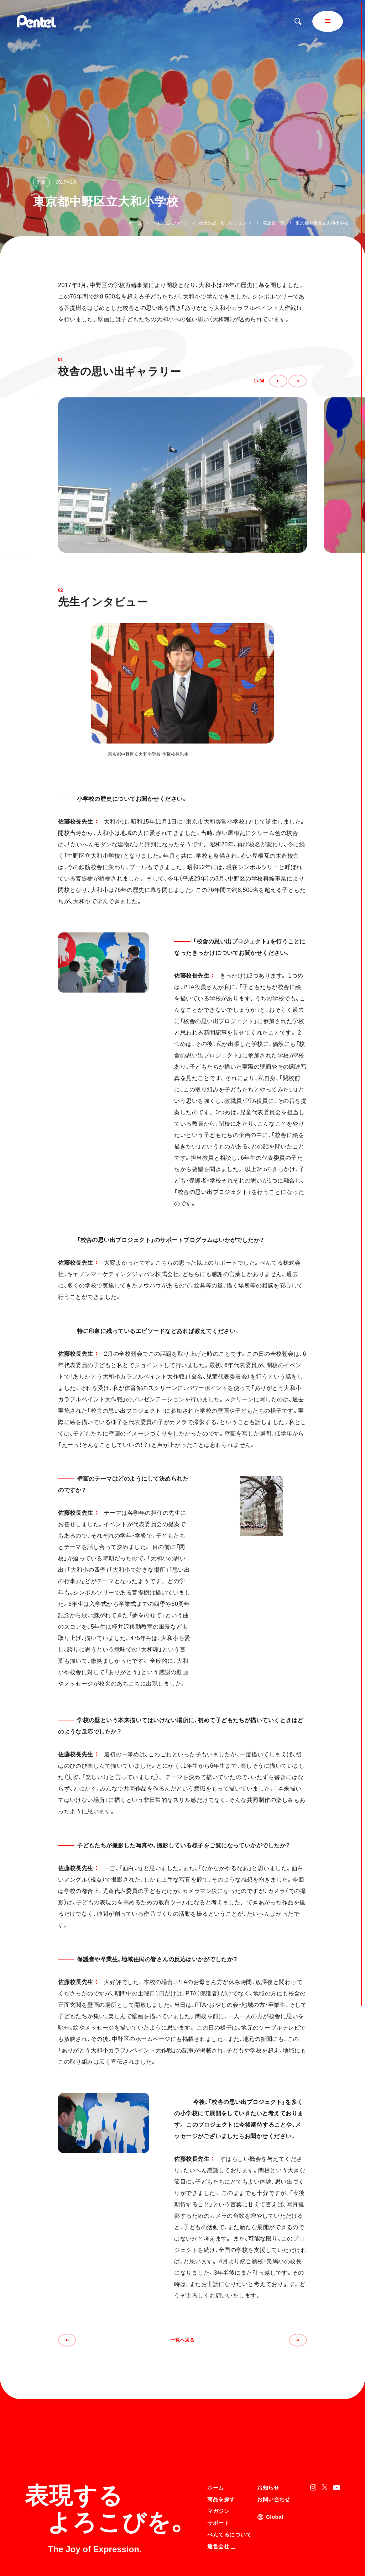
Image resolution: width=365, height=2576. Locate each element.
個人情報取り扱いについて (233, 2547)
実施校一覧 (274, 223)
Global (274, 2448)
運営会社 (221, 2477)
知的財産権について (227, 2556)
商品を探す (221, 2430)
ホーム (135, 223)
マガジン (218, 2442)
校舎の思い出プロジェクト (225, 223)
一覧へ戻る (182, 2340)
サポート (218, 2454)
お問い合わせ (273, 2430)
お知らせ (268, 2419)
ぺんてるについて (170, 223)
